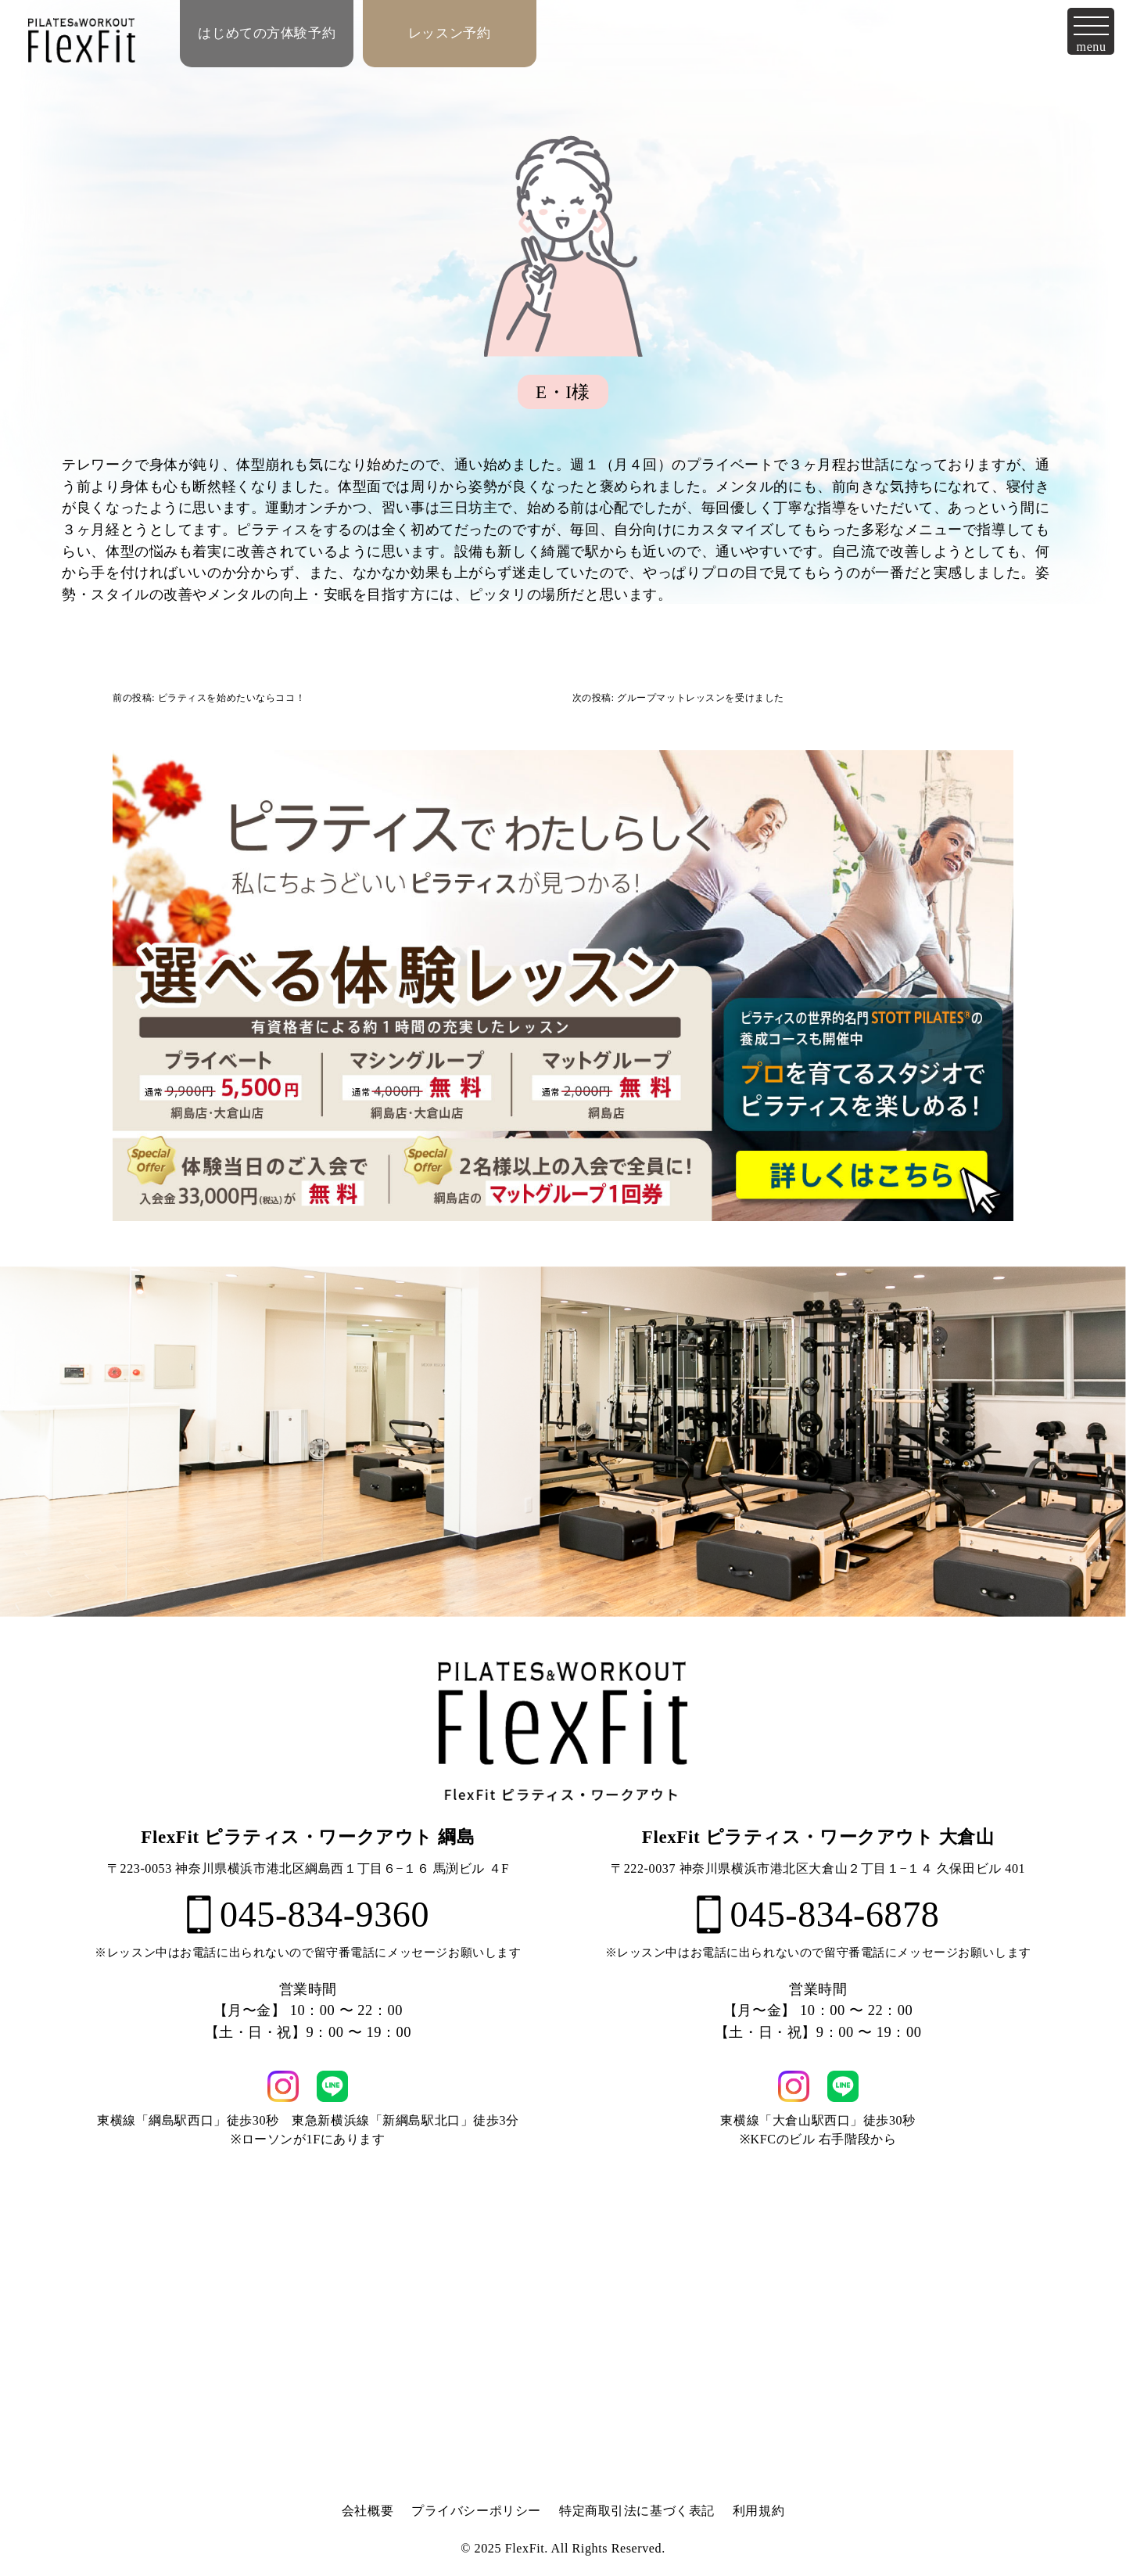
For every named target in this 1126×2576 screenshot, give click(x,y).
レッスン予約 (449, 33)
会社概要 (367, 2510)
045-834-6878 (818, 1915)
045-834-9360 (308, 1915)
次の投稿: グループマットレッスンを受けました (678, 697)
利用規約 (758, 2510)
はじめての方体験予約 (266, 33)
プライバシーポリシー (476, 2510)
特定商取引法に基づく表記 (637, 2510)
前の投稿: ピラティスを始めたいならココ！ (209, 697)
